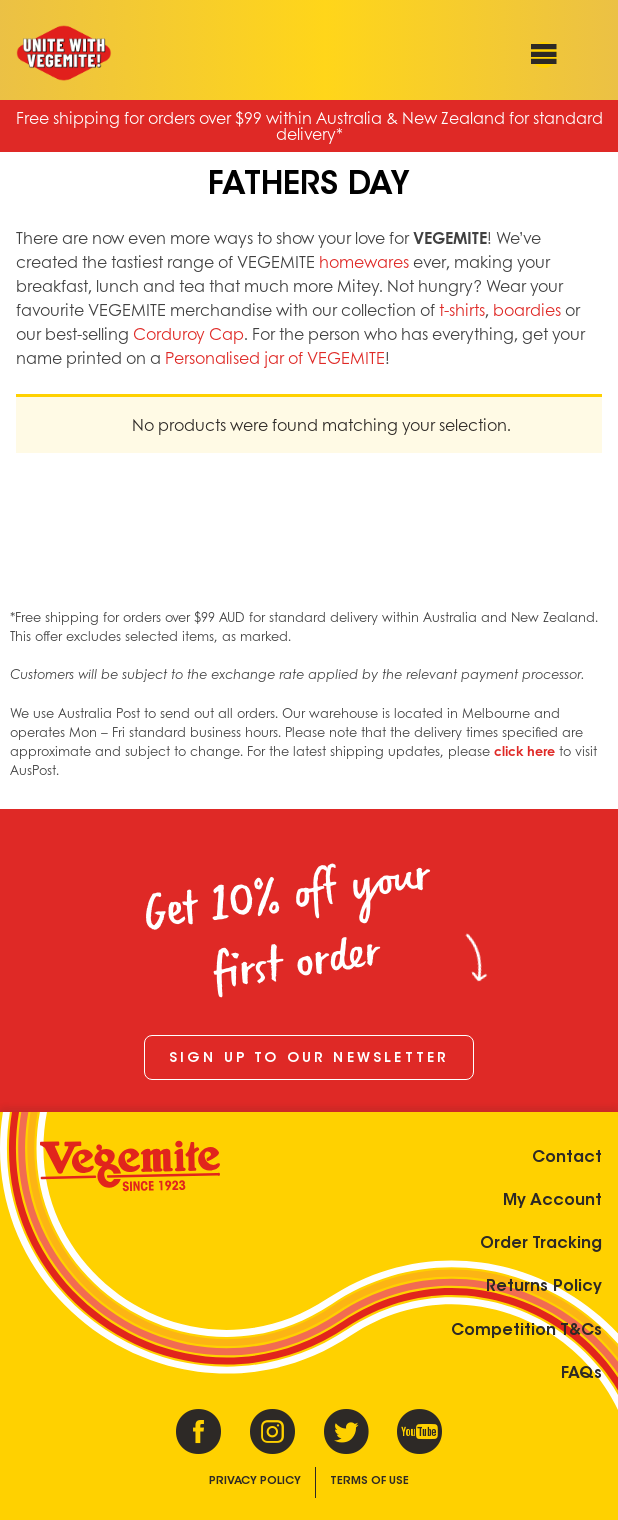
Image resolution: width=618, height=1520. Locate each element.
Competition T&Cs (526, 1331)
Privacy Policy (255, 1481)
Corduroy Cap (188, 333)
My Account (552, 1201)
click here (524, 751)
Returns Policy (544, 1287)
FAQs (581, 1374)
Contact (567, 1158)
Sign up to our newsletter (309, 1059)
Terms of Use (369, 1481)
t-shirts (462, 309)
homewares (364, 261)
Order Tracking (541, 1244)
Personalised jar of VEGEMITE (275, 357)
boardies (527, 309)
